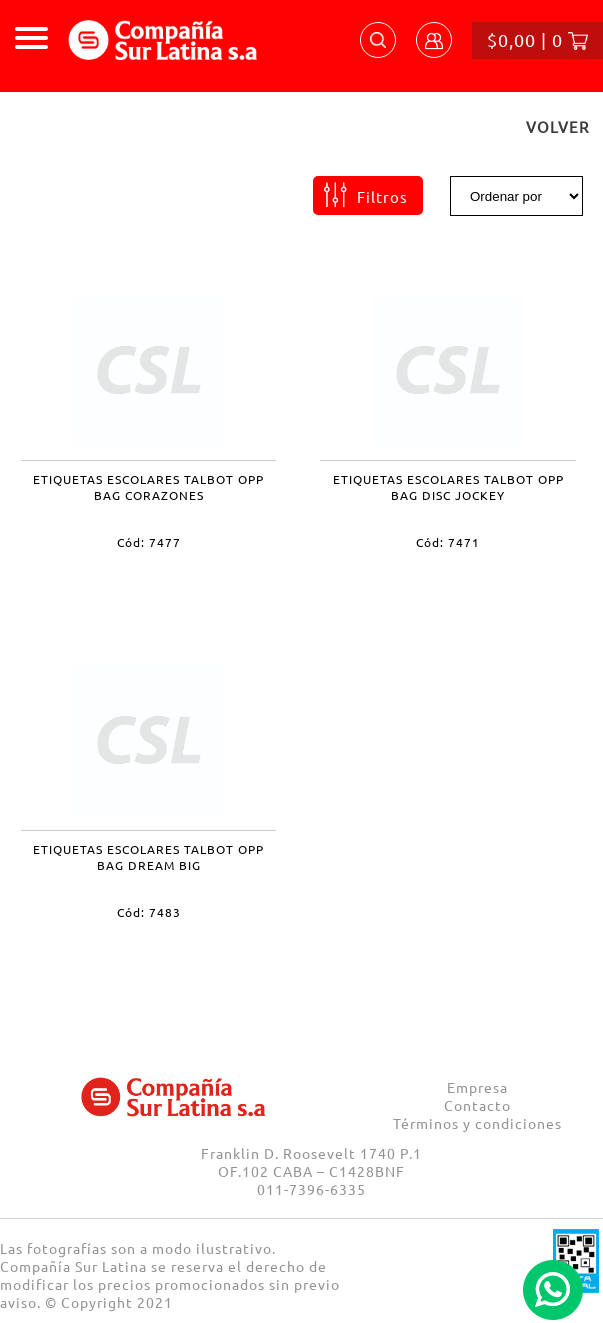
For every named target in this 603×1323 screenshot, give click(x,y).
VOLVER (557, 126)
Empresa (477, 1087)
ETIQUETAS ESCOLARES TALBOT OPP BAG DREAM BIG (148, 857)
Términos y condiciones (477, 1123)
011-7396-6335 (311, 1189)
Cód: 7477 (149, 542)
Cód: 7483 (149, 912)
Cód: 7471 (448, 542)
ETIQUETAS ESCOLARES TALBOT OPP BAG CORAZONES (148, 487)
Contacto (477, 1105)
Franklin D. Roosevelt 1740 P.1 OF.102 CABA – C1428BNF (311, 1162)
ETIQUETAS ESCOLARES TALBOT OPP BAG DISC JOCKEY (448, 487)
